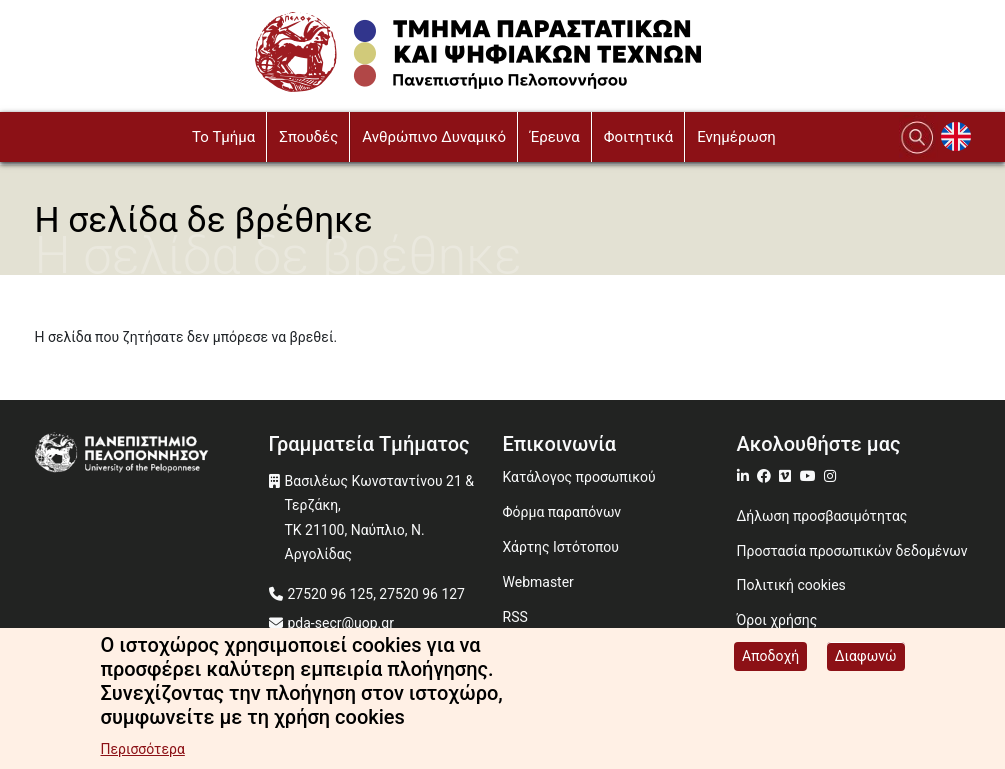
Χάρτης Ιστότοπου (561, 547)
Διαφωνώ (866, 659)
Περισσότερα (143, 752)
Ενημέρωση (736, 137)
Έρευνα (555, 137)
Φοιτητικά (639, 137)
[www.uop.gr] (152, 455)
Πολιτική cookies (791, 585)
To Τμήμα (223, 137)
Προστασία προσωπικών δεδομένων (852, 551)
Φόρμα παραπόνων (562, 512)
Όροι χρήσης (777, 620)
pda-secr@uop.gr (341, 623)
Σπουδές (308, 137)
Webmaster (538, 582)
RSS (515, 617)
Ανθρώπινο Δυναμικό (434, 137)
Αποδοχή (770, 659)
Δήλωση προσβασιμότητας (822, 516)
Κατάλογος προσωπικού (579, 477)
